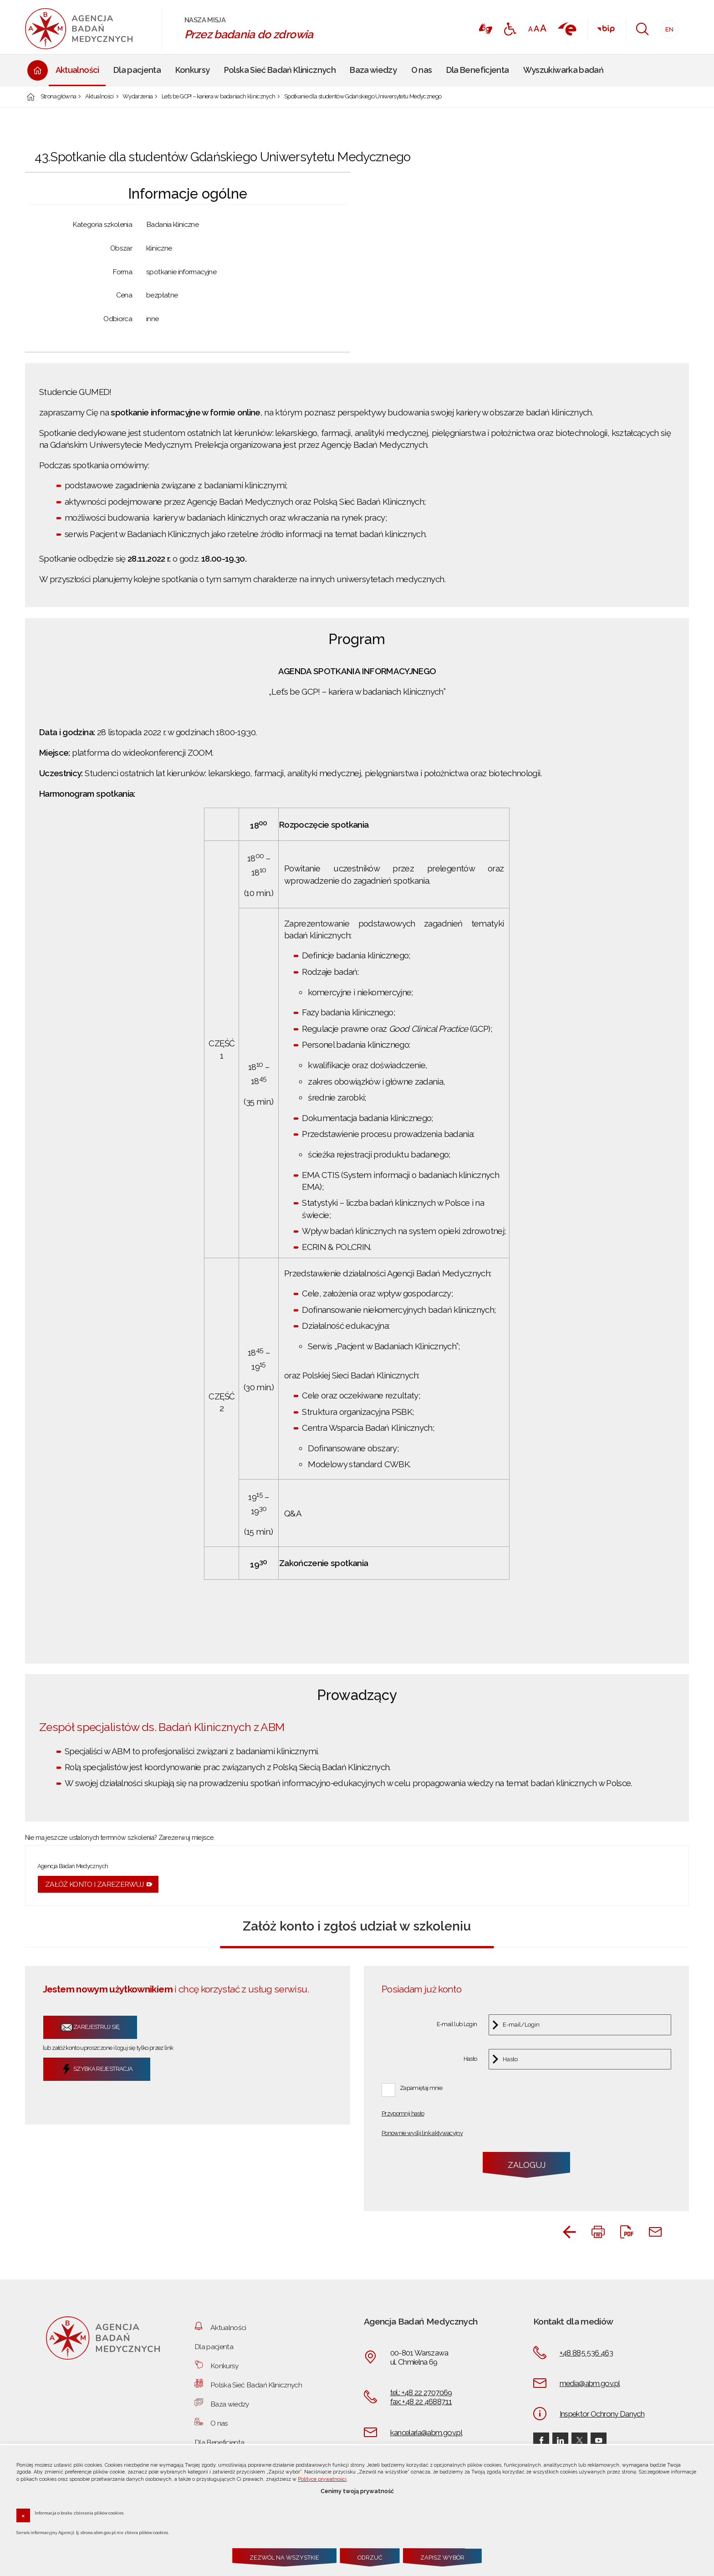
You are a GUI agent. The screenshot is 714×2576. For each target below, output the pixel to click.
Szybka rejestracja (97, 2069)
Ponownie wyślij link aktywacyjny (422, 2133)
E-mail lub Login (457, 2025)
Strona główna (58, 97)
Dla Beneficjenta (219, 2442)
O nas (219, 2423)
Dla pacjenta (213, 2346)
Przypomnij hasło (403, 2114)
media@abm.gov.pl (590, 2383)
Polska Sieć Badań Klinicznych (256, 2385)
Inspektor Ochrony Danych (602, 2413)
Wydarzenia (137, 97)
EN (667, 26)
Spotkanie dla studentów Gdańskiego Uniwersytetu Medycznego (362, 97)
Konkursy (224, 2365)
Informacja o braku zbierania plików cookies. (79, 2512)
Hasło (470, 2059)
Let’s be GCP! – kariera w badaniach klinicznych (218, 97)
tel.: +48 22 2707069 (421, 2392)
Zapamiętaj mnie (421, 2087)
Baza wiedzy (229, 2404)
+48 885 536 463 (586, 2352)
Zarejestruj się (90, 2027)
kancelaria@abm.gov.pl (426, 2432)
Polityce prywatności (322, 2479)
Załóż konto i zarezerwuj (94, 1884)
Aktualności (99, 97)
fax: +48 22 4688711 (421, 2401)
